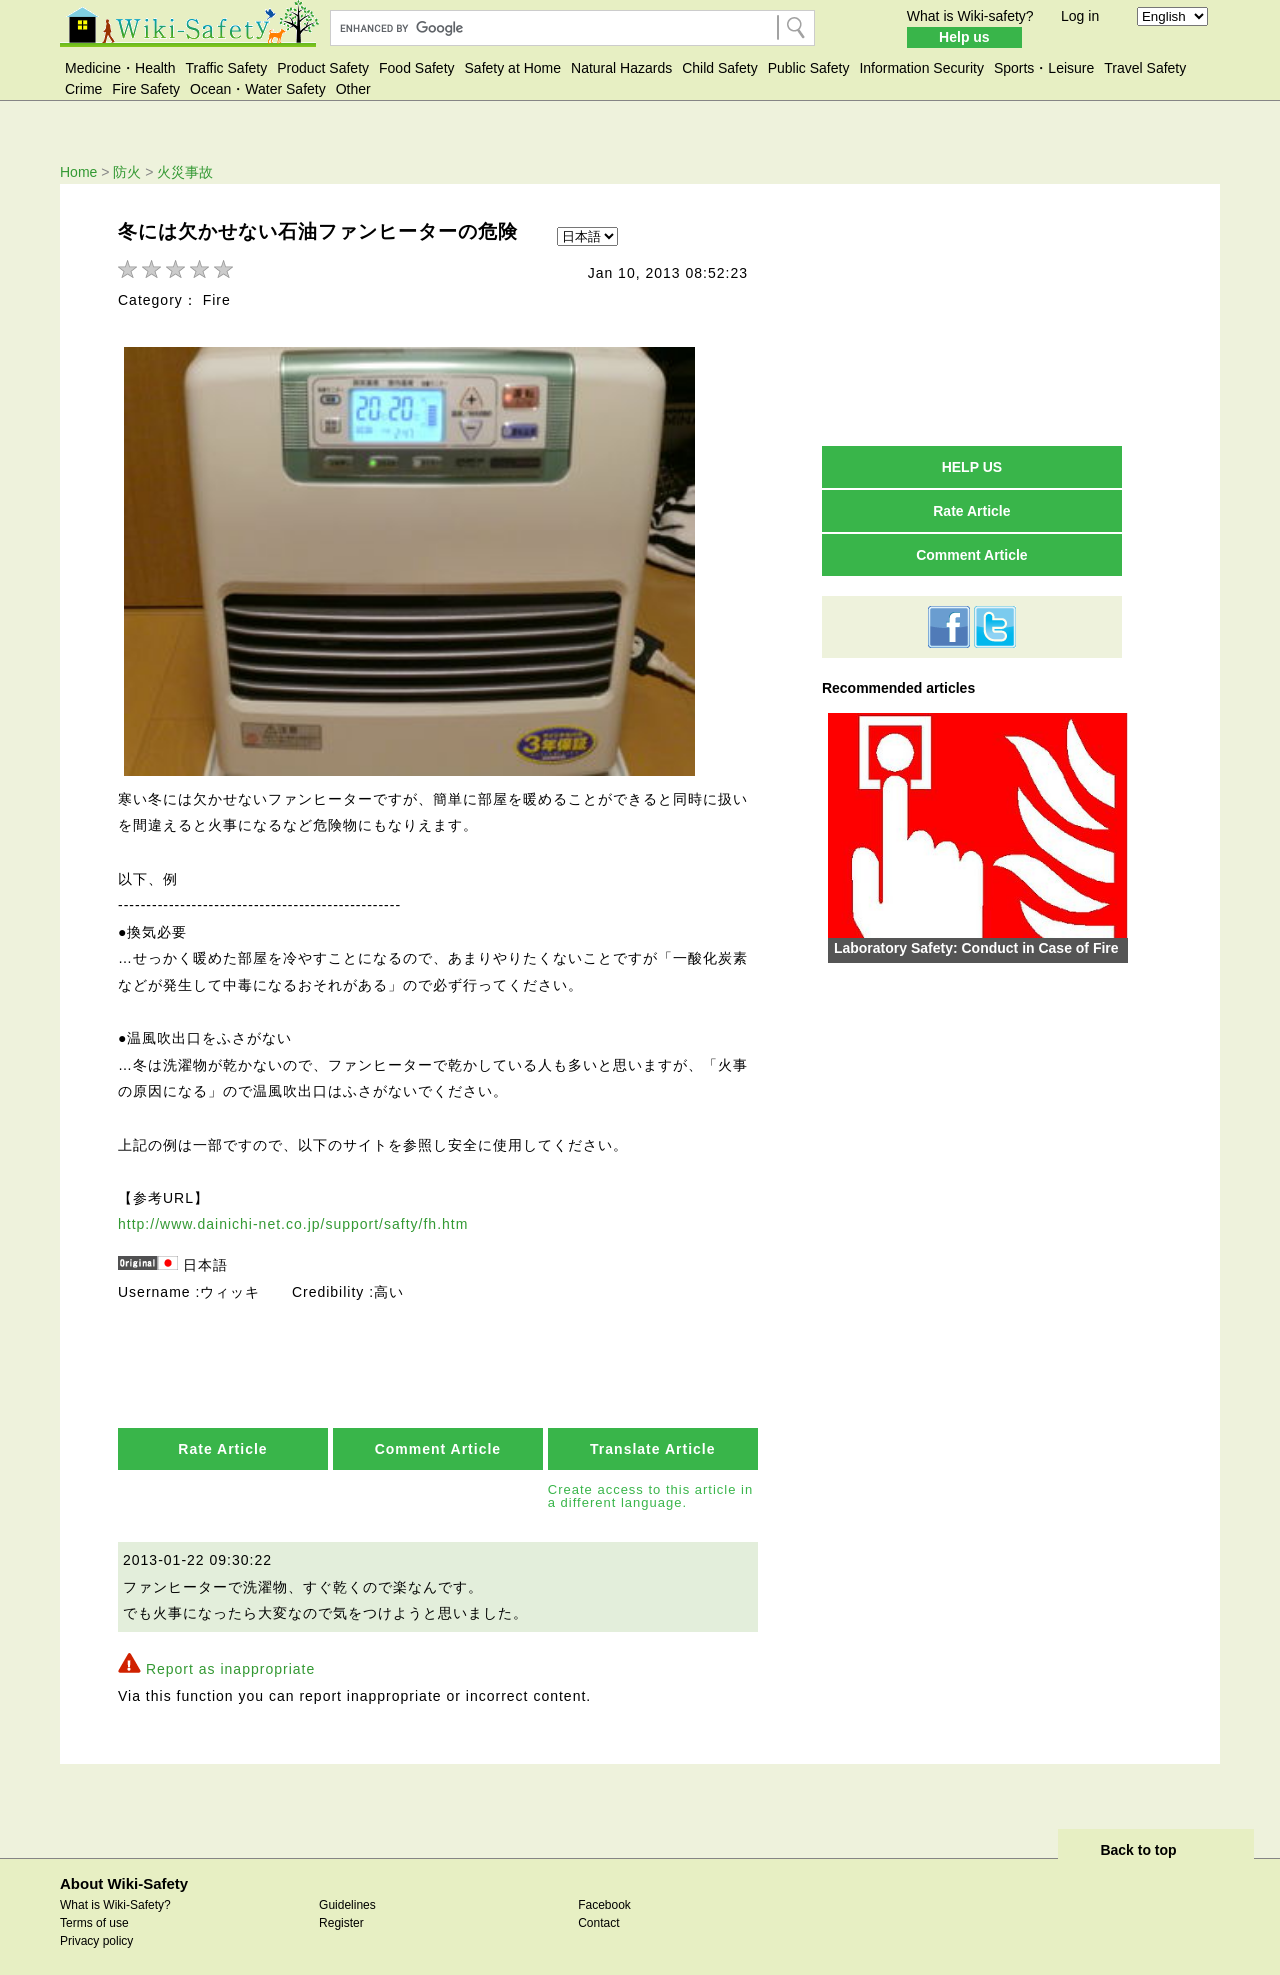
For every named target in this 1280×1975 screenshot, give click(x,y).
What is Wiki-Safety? (115, 1894)
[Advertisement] (972, 314)
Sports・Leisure (1044, 68)
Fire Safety (146, 89)
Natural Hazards (621, 68)
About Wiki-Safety (124, 1873)
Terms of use (94, 1912)
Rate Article (222, 1439)
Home (78, 172)
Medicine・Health (120, 68)
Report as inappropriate (230, 1658)
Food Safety (417, 68)
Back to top (1138, 1840)
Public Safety (809, 68)
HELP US (972, 467)
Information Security (921, 68)
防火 (127, 172)
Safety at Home (513, 68)
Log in (1080, 16)
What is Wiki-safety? (970, 16)
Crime (83, 89)
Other (353, 89)
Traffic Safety (227, 68)
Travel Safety (1145, 68)
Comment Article (438, 1439)
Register (341, 1912)
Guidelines (347, 1894)
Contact (598, 1912)
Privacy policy (96, 1930)
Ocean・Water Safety (258, 89)
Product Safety (323, 68)
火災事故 (185, 172)
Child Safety (719, 68)
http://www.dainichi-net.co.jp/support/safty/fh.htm (293, 1214)
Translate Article (652, 1439)
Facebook (604, 1894)
